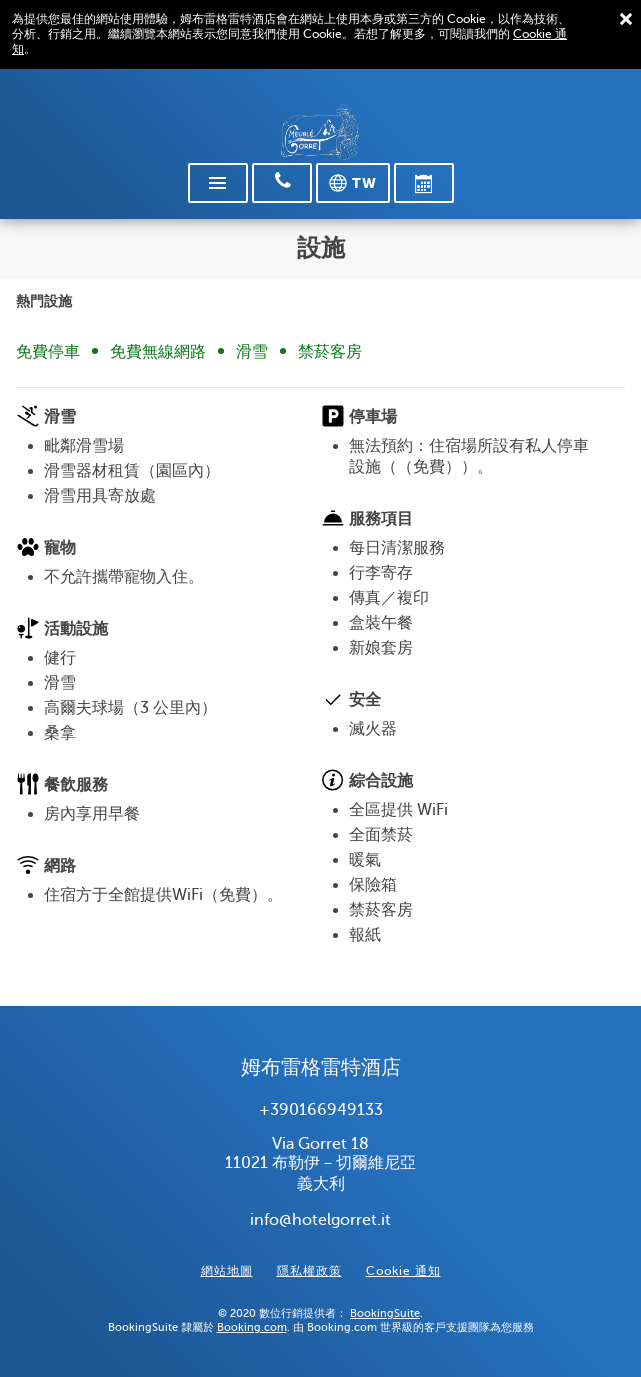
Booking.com (252, 1327)
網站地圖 (227, 1271)
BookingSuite (385, 1313)
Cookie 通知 (403, 1271)
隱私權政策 (309, 1271)
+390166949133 (321, 1110)
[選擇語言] (353, 183)
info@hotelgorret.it (320, 1220)
